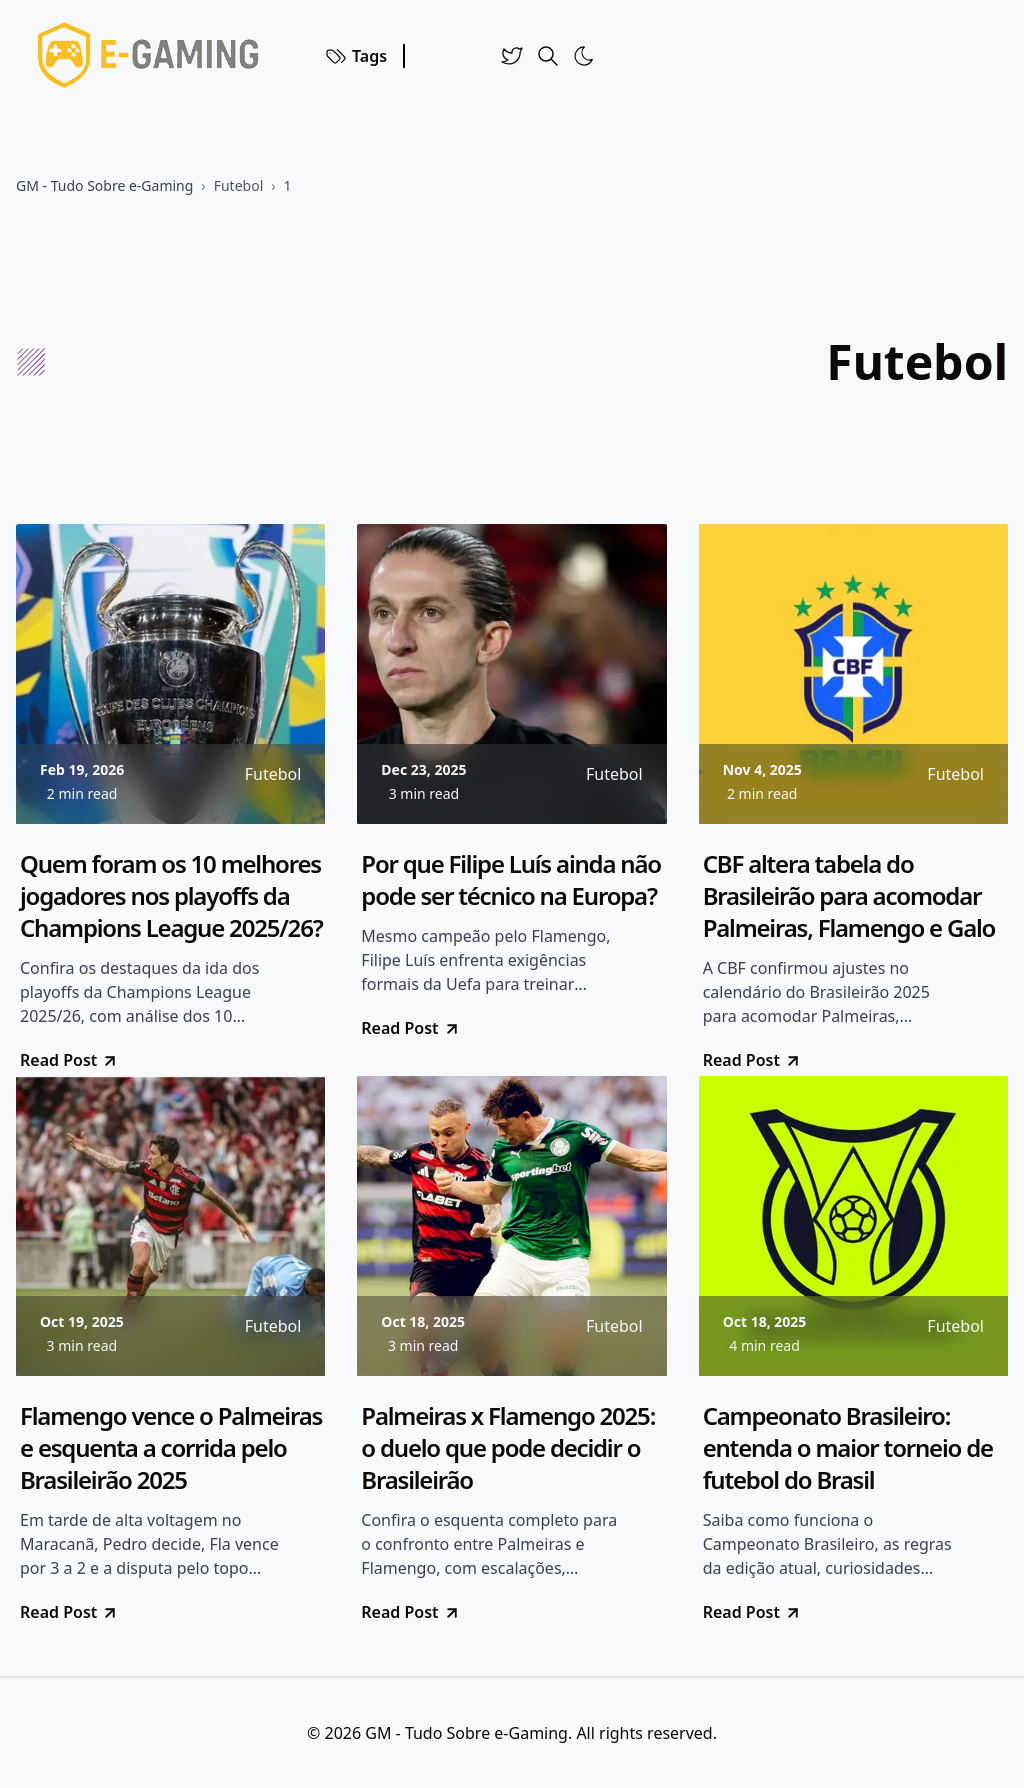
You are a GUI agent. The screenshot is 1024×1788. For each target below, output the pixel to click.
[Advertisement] (436, 362)
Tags (355, 56)
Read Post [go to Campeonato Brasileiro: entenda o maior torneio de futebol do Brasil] (752, 1612)
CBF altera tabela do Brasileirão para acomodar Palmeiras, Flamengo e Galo (849, 896)
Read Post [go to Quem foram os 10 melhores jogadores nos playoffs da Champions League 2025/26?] (69, 1060)
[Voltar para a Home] (154, 56)
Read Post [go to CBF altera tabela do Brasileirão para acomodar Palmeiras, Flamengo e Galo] (752, 1060)
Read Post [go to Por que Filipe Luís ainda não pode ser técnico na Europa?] (410, 1028)
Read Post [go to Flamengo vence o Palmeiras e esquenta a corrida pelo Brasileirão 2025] (69, 1612)
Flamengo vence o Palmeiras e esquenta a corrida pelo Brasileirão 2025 (171, 1448)
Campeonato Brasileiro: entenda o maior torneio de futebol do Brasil (848, 1448)
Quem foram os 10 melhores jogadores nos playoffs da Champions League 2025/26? (171, 896)
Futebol (239, 185)
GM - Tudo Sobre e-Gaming (104, 185)
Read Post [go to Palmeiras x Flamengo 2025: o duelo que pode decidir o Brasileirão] (410, 1612)
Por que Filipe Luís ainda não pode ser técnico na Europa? (511, 880)
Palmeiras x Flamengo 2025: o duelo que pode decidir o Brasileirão (508, 1448)
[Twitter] (512, 56)
